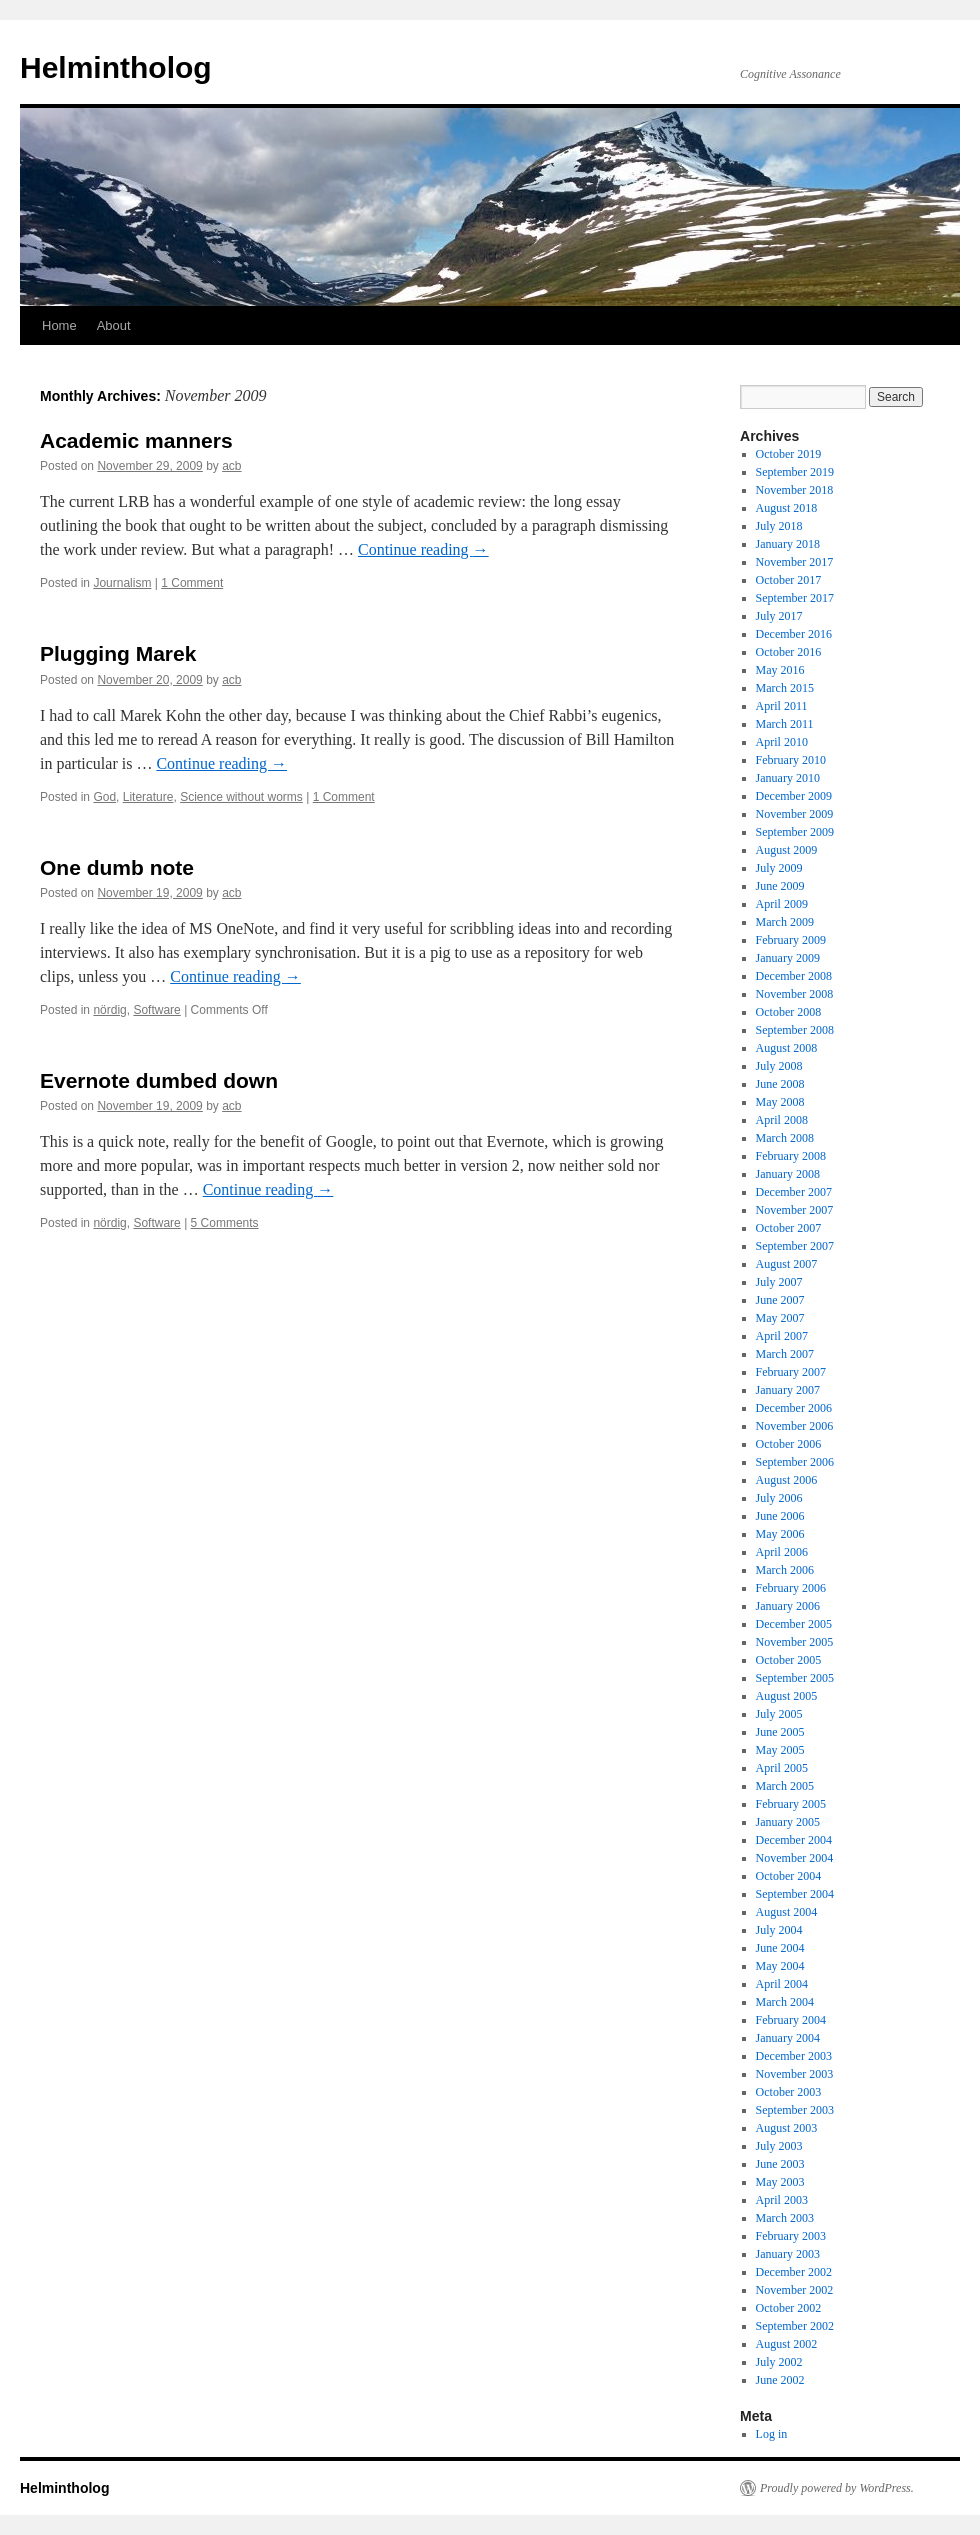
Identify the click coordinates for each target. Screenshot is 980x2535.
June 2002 (780, 2380)
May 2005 (780, 1750)
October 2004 (789, 1876)
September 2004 (795, 1894)
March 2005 (785, 1786)
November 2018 (795, 490)
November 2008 (795, 994)
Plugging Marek (118, 653)
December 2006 (794, 1408)
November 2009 (795, 814)
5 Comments (225, 1223)
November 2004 (795, 1858)
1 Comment (192, 583)
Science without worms (241, 797)
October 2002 (789, 2308)
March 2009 (785, 922)
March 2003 (785, 2218)
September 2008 (795, 1030)
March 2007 (785, 1354)
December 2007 (794, 1192)
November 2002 (795, 2290)
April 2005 (782, 1768)
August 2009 (787, 850)
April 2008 (782, 1120)
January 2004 (788, 2038)
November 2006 (795, 1426)
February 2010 (791, 760)
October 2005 (789, 1660)
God (104, 797)
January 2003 (788, 2254)
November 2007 (795, 1210)
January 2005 (788, 1822)
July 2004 (779, 1930)
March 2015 (785, 688)
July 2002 (779, 2362)
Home (59, 325)
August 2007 (787, 1264)
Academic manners (136, 440)
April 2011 (782, 706)
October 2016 (789, 652)
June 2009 (780, 886)
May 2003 (780, 2182)
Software (156, 1010)
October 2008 (789, 1012)
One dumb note (117, 867)
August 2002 (787, 2344)
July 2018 (779, 526)
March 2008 (785, 1138)
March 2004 (785, 2002)
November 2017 (795, 562)
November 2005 (795, 1642)
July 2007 (779, 1282)
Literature (148, 797)
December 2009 (794, 796)
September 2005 (795, 1678)
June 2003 (780, 2164)
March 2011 (785, 724)
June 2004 (780, 1948)
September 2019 (795, 472)
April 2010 (782, 742)
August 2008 (787, 1048)
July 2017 (779, 616)
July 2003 (779, 2146)
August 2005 (787, 1696)
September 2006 (795, 1462)
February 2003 (791, 2236)
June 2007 (780, 1300)
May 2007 (780, 1318)
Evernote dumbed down (159, 1080)
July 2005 (779, 1714)
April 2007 (782, 1336)
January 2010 (788, 778)
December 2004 (794, 1840)
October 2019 (789, 454)
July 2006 (779, 1498)
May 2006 (780, 1534)
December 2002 (794, 2272)
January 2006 (788, 1606)
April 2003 (782, 2200)
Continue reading (423, 549)
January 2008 (788, 1174)
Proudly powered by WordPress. (837, 2488)
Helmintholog (116, 67)
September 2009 (795, 832)
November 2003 (795, 2074)
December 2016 (794, 634)
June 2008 (780, 1084)
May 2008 (780, 1102)
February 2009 (791, 940)
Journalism (122, 583)
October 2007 (789, 1228)
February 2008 (791, 1156)
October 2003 (789, 2092)
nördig (109, 1010)
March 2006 (785, 1570)
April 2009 (782, 904)
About (114, 325)
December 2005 (794, 1624)
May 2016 (780, 670)
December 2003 (794, 2056)
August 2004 (787, 1912)
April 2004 (782, 1984)
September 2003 (795, 2110)
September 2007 (795, 1246)
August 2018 (787, 508)
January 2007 (788, 1390)
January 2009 (788, 958)
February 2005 (791, 1804)
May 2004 (780, 1966)
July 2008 (779, 1066)
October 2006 (789, 1444)
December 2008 (794, 976)
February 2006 (791, 1588)
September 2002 (795, 2326)
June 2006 (780, 1516)
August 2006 (787, 1480)
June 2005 (780, 1732)
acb (231, 466)
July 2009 (779, 868)
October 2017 (789, 580)
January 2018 (788, 544)
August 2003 (787, 2128)
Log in (772, 2434)
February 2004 (791, 2020)
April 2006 (782, 1552)
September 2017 (795, 598)
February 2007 (791, 1372)
